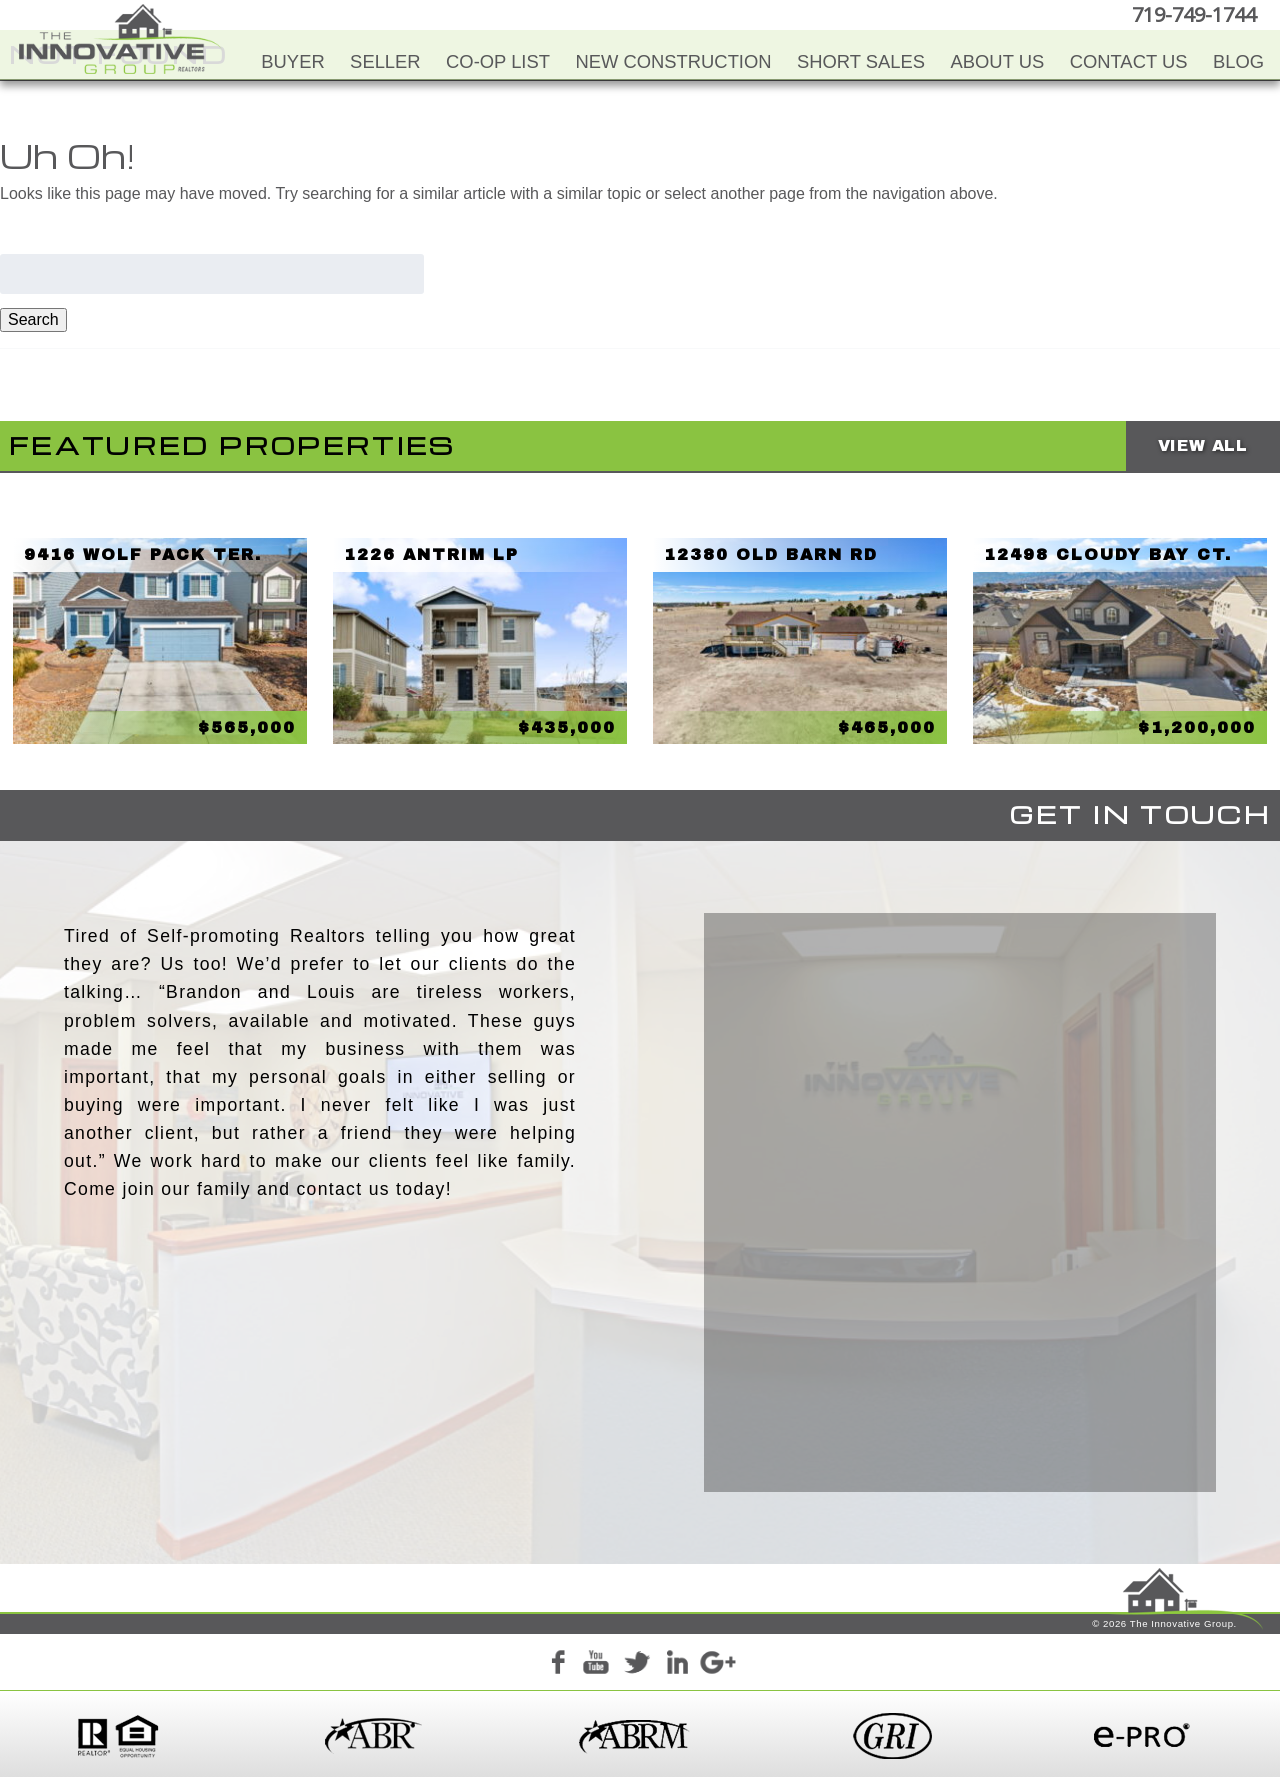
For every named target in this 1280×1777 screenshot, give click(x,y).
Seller (385, 61)
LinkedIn (677, 1666)
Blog (1238, 61)
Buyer (292, 61)
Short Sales (861, 61)
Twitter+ (637, 1666)
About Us (998, 61)
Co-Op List (498, 61)
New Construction (673, 61)
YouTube (597, 1666)
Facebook (557, 1666)
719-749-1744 (1194, 14)
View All (1203, 445)
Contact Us (1129, 61)
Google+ (717, 1666)
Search (33, 319)
